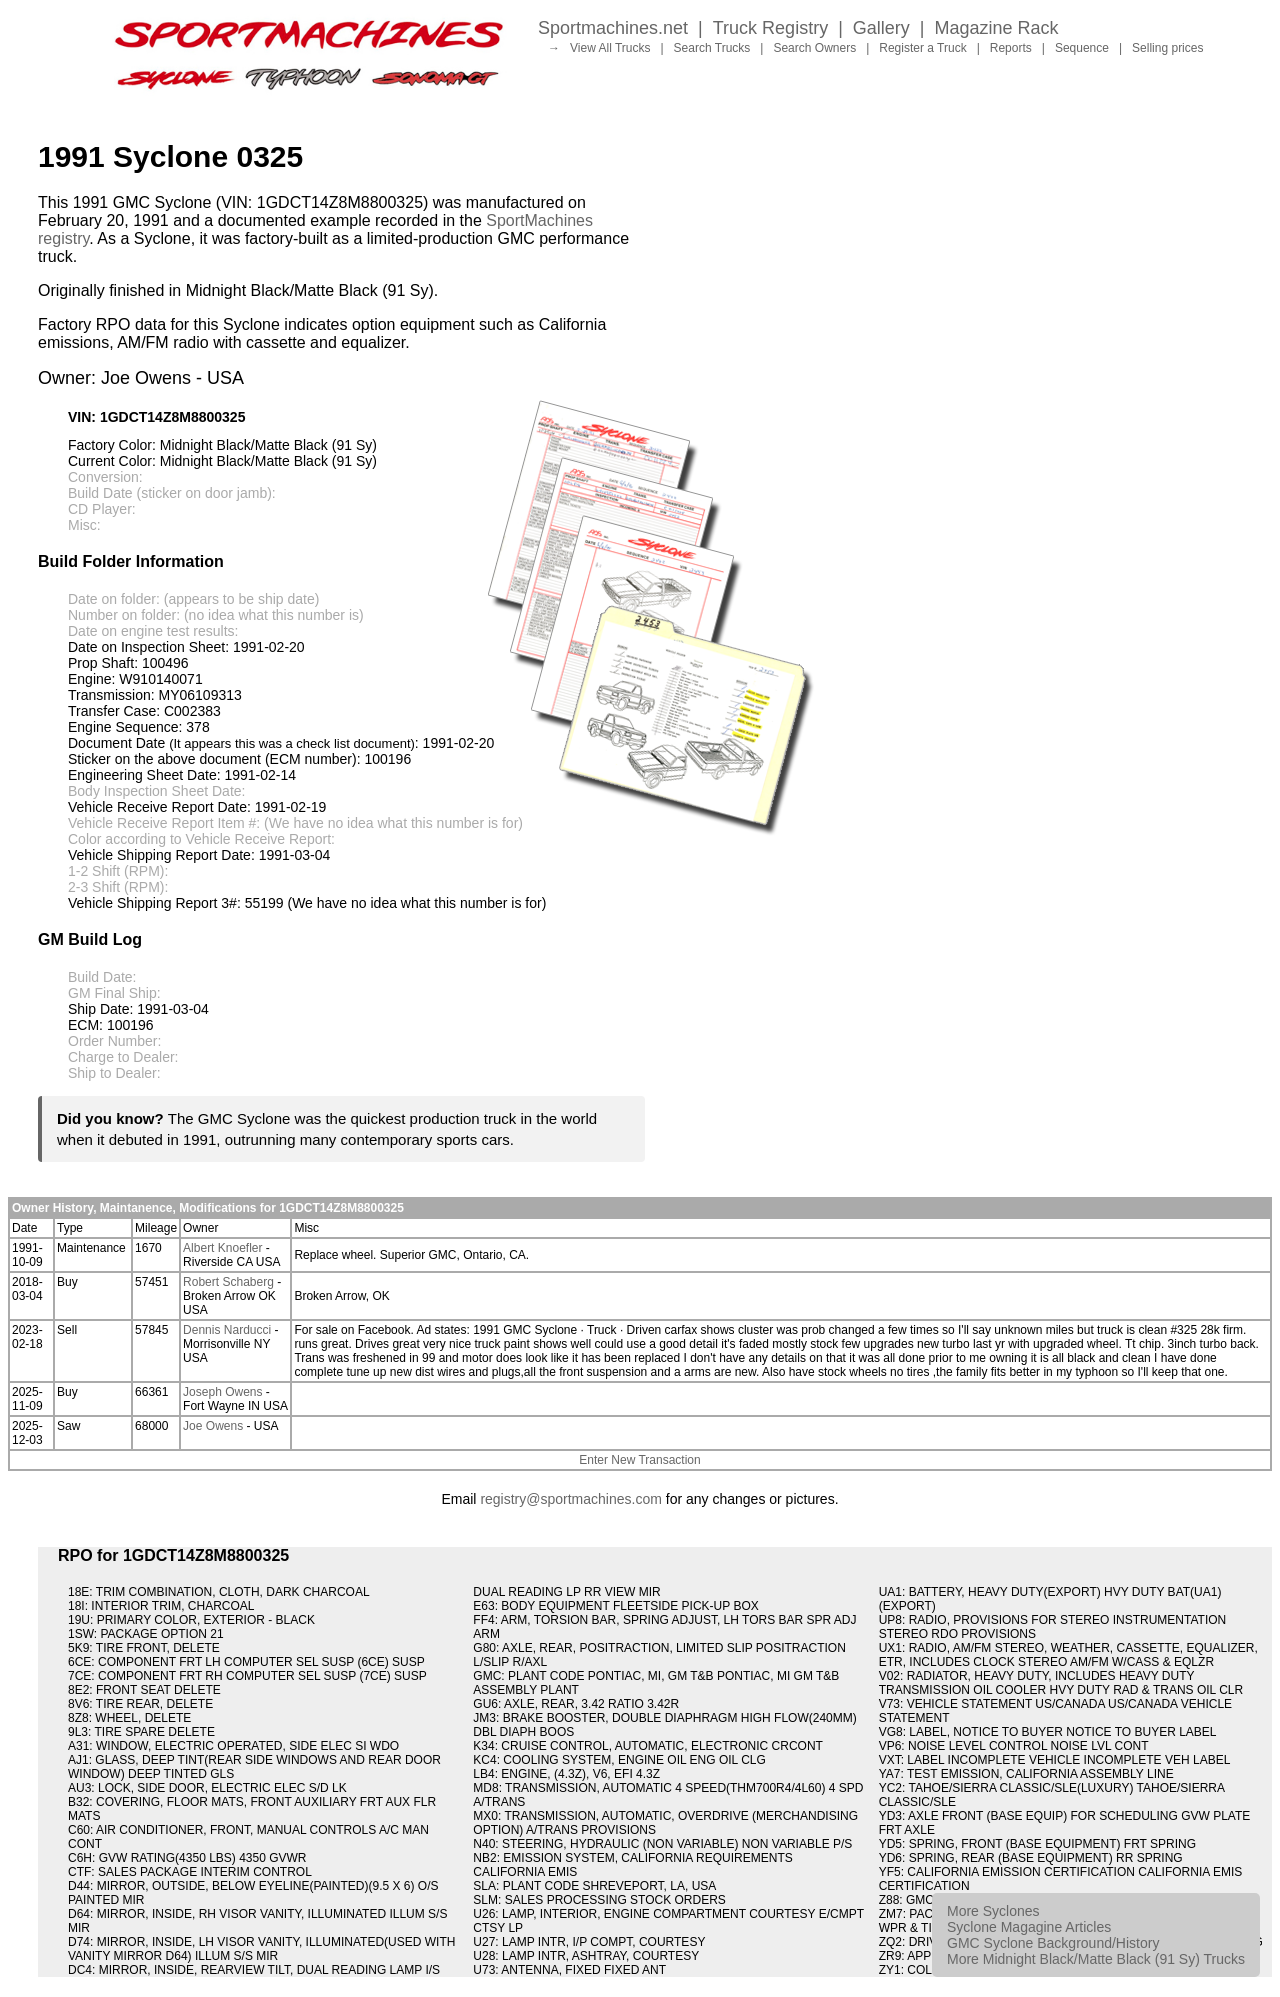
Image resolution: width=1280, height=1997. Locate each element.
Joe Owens (213, 1426)
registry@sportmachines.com (571, 1499)
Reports (1011, 48)
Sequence (1082, 48)
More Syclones (993, 1911)
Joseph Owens (222, 1392)
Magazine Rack (997, 28)
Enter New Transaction (639, 1460)
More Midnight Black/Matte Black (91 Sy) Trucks (1096, 1959)
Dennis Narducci (227, 1330)
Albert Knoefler (222, 1248)
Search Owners (814, 48)
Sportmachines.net (613, 28)
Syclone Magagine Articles (1029, 1927)
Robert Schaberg (228, 1282)
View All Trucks (610, 48)
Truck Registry (770, 28)
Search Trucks (712, 48)
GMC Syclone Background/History (1053, 1943)
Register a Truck (922, 48)
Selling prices (1167, 48)
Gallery (881, 28)
